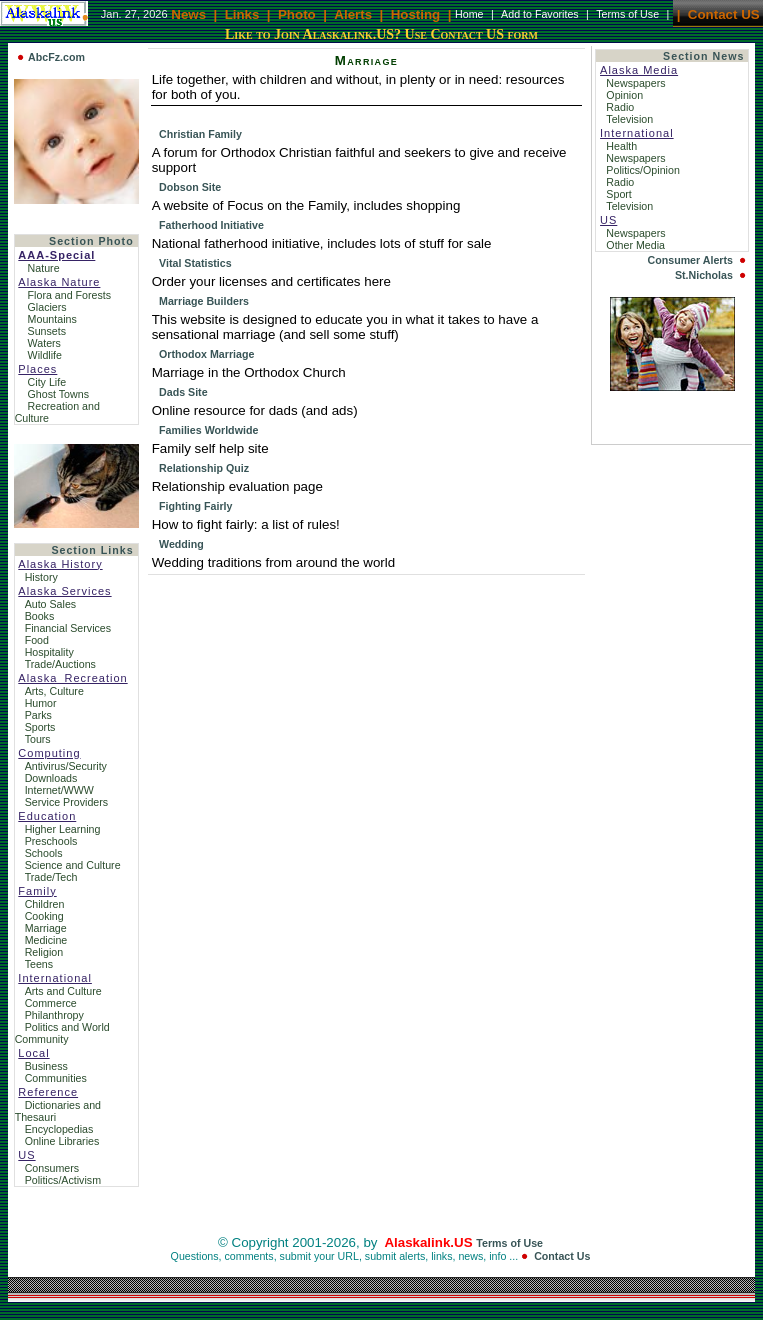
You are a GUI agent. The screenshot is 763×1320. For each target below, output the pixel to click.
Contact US (724, 13)
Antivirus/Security (66, 766)
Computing (49, 753)
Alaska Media (639, 70)
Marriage (46, 928)
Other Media (637, 245)
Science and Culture (73, 865)
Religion (44, 952)
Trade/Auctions (60, 664)
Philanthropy (54, 1015)
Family (37, 891)
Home (469, 14)
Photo (297, 13)
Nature (44, 268)
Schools (44, 853)
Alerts (353, 13)
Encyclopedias (59, 1129)
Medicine (46, 940)
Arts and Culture (63, 991)
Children (45, 904)
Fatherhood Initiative (211, 225)
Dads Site (183, 392)
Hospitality (49, 652)
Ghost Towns (58, 394)
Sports (40, 727)
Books (40, 616)
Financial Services (68, 628)
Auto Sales (51, 604)
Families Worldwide (208, 430)
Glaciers (47, 307)
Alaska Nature (59, 282)
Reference (48, 1092)
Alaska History (60, 564)
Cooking (44, 916)
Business (46, 1066)
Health (623, 146)
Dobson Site (190, 187)
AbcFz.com (56, 57)
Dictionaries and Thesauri (58, 1111)
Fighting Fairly (195, 506)
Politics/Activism (63, 1180)
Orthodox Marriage (206, 354)
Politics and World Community (62, 1033)
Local (33, 1053)
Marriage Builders (204, 301)
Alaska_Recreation (72, 678)
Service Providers (67, 802)
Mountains (52, 319)
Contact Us (562, 1256)
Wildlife (45, 355)
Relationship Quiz (204, 468)
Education (47, 816)
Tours (38, 739)
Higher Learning (63, 829)
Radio (621, 107)
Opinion (626, 95)
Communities (56, 1078)
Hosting (416, 13)
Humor (41, 703)
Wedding (181, 544)
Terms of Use (627, 14)
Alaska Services (64, 591)
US (26, 1155)
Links (242, 13)
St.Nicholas (704, 275)
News (188, 13)
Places (37, 369)
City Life (47, 382)
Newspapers (637, 83)
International (55, 978)
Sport (620, 194)
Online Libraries (62, 1141)
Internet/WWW (59, 790)
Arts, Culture (54, 691)
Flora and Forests (69, 295)
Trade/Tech (51, 877)
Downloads (51, 778)
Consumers (52, 1168)
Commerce (51, 1003)
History (41, 577)
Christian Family (200, 134)
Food (37, 640)
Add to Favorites (540, 14)
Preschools (51, 841)
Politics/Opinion (644, 170)
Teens (39, 964)
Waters (44, 343)
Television (631, 119)
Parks (38, 715)
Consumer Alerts (689, 260)
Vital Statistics (195, 263)
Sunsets (47, 331)
